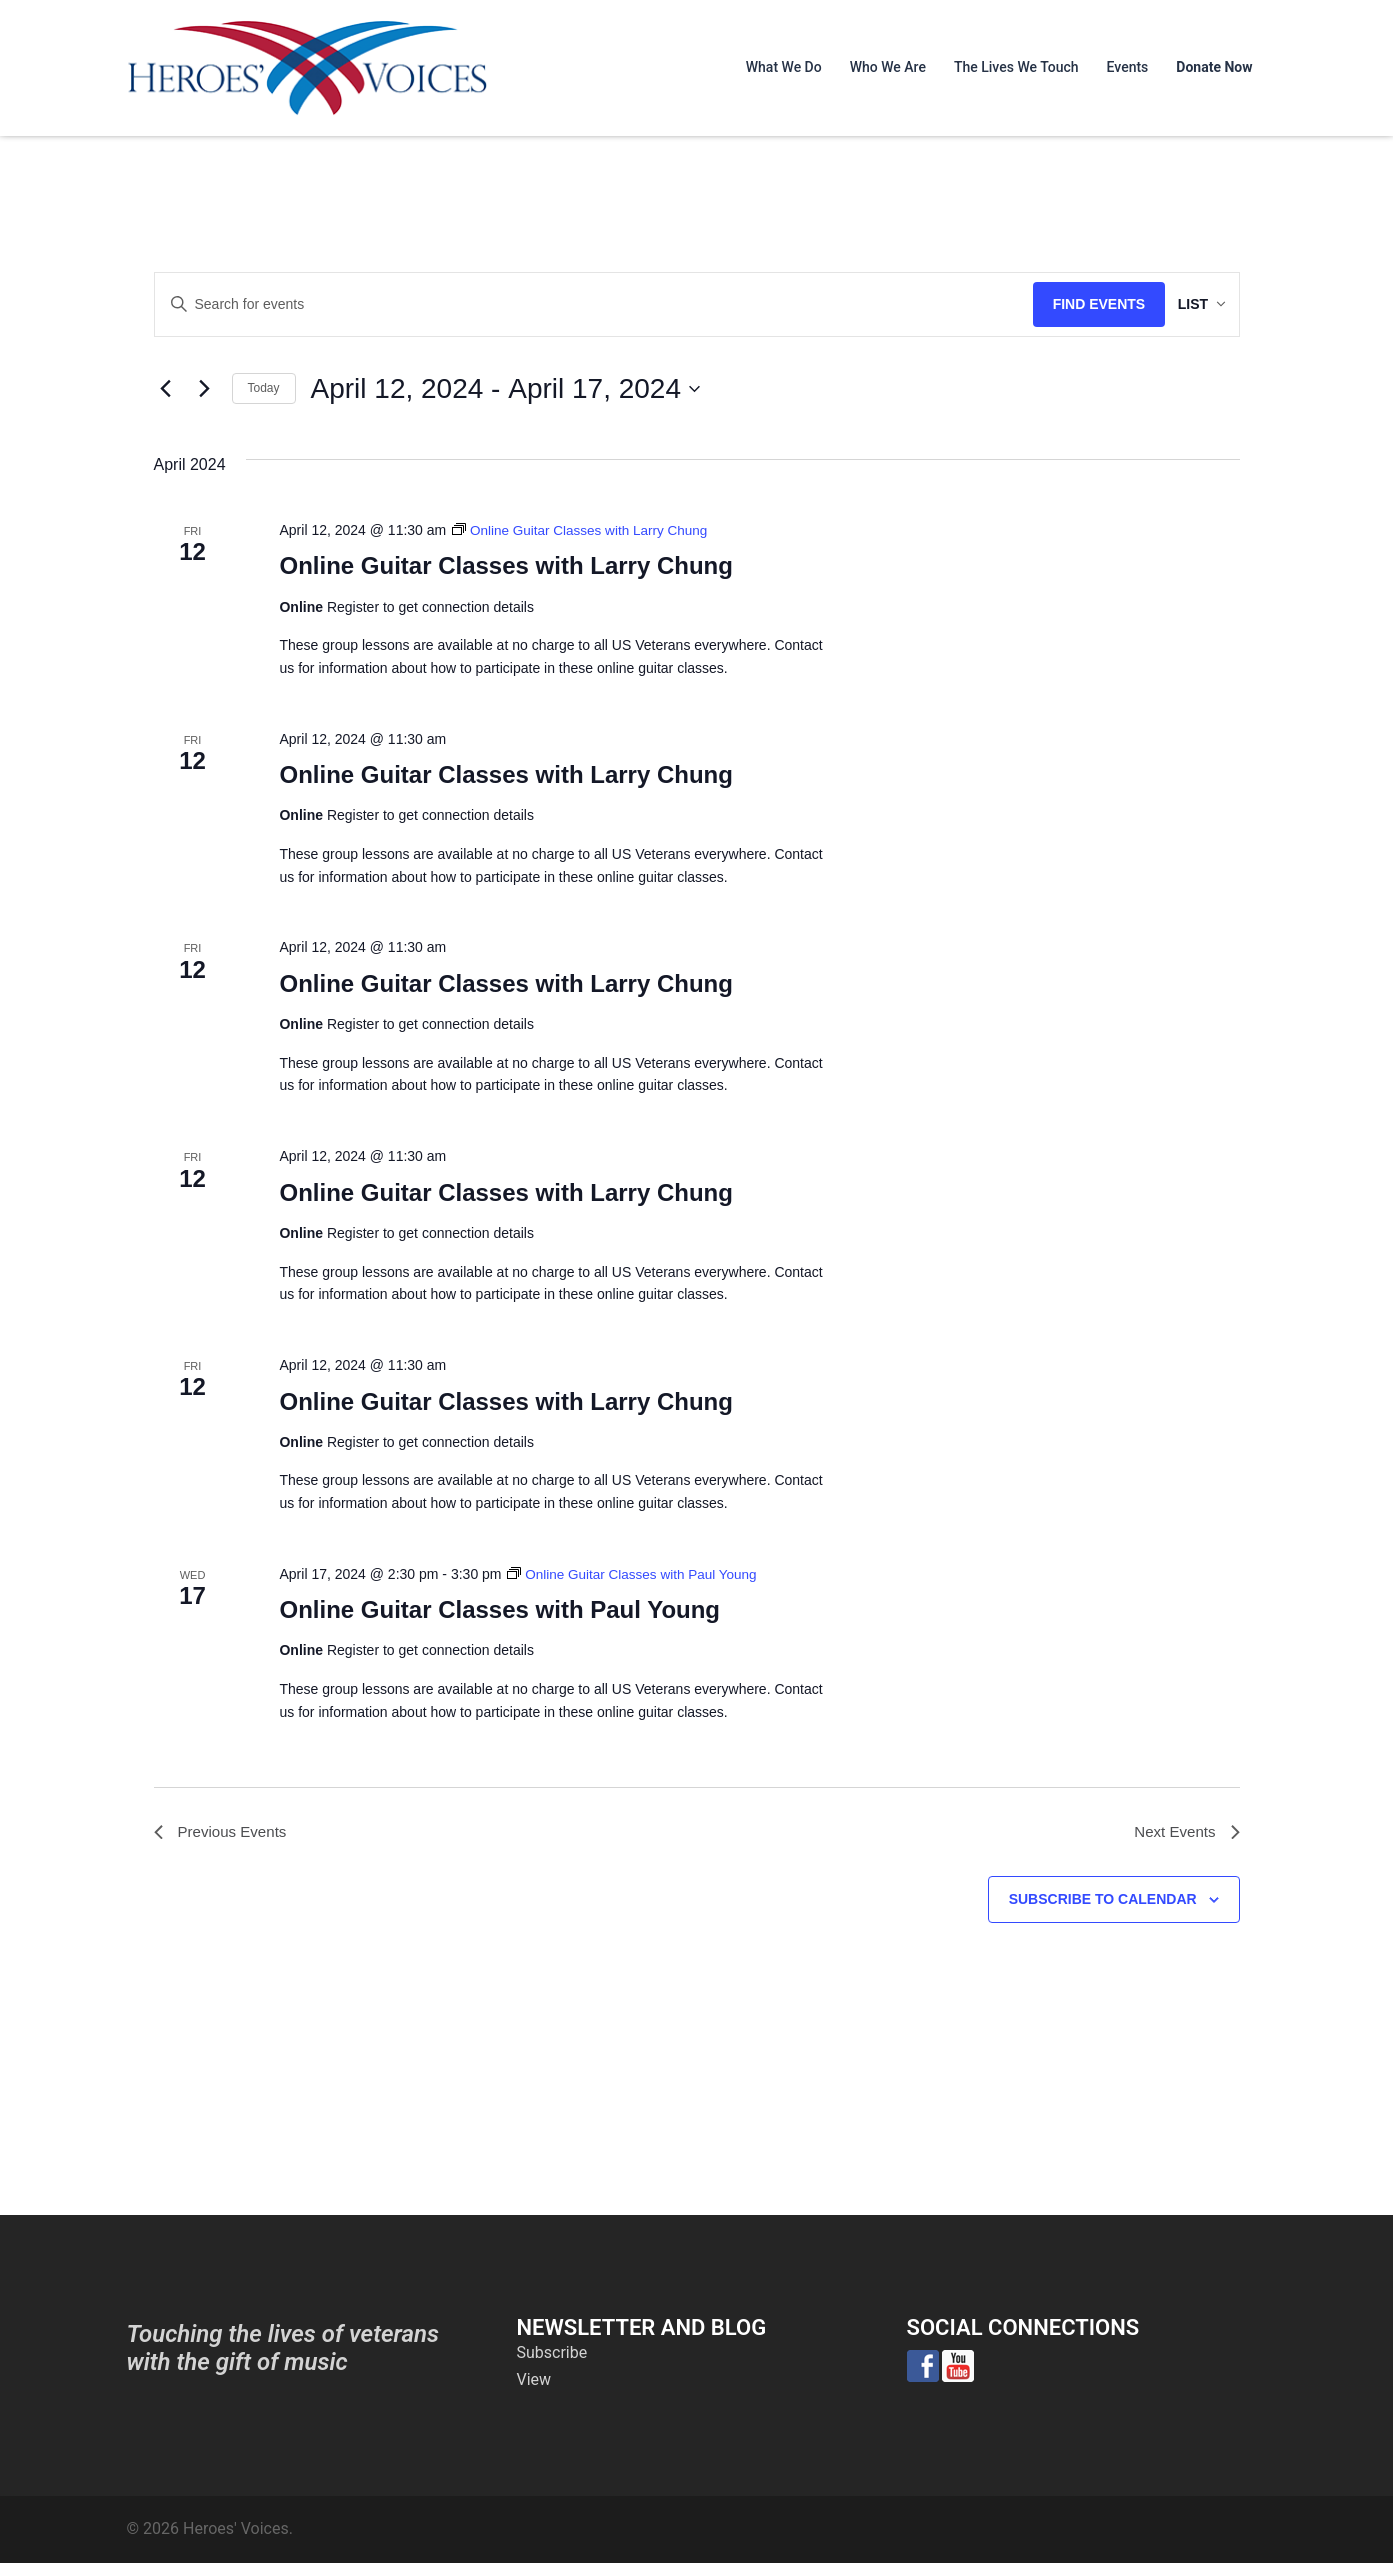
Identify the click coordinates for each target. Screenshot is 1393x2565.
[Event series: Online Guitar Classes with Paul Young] (636, 1574)
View (534, 2381)
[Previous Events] (166, 389)
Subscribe (552, 2354)
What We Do (784, 67)
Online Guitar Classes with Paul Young (499, 1609)
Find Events (1076, 304)
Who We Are (888, 67)
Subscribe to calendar (1103, 1901)
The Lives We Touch (1016, 67)
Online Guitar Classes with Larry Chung (505, 565)
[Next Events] (205, 389)
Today (264, 388)
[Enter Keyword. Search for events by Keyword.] (582, 304)
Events (1128, 67)
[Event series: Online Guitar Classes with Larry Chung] (584, 530)
